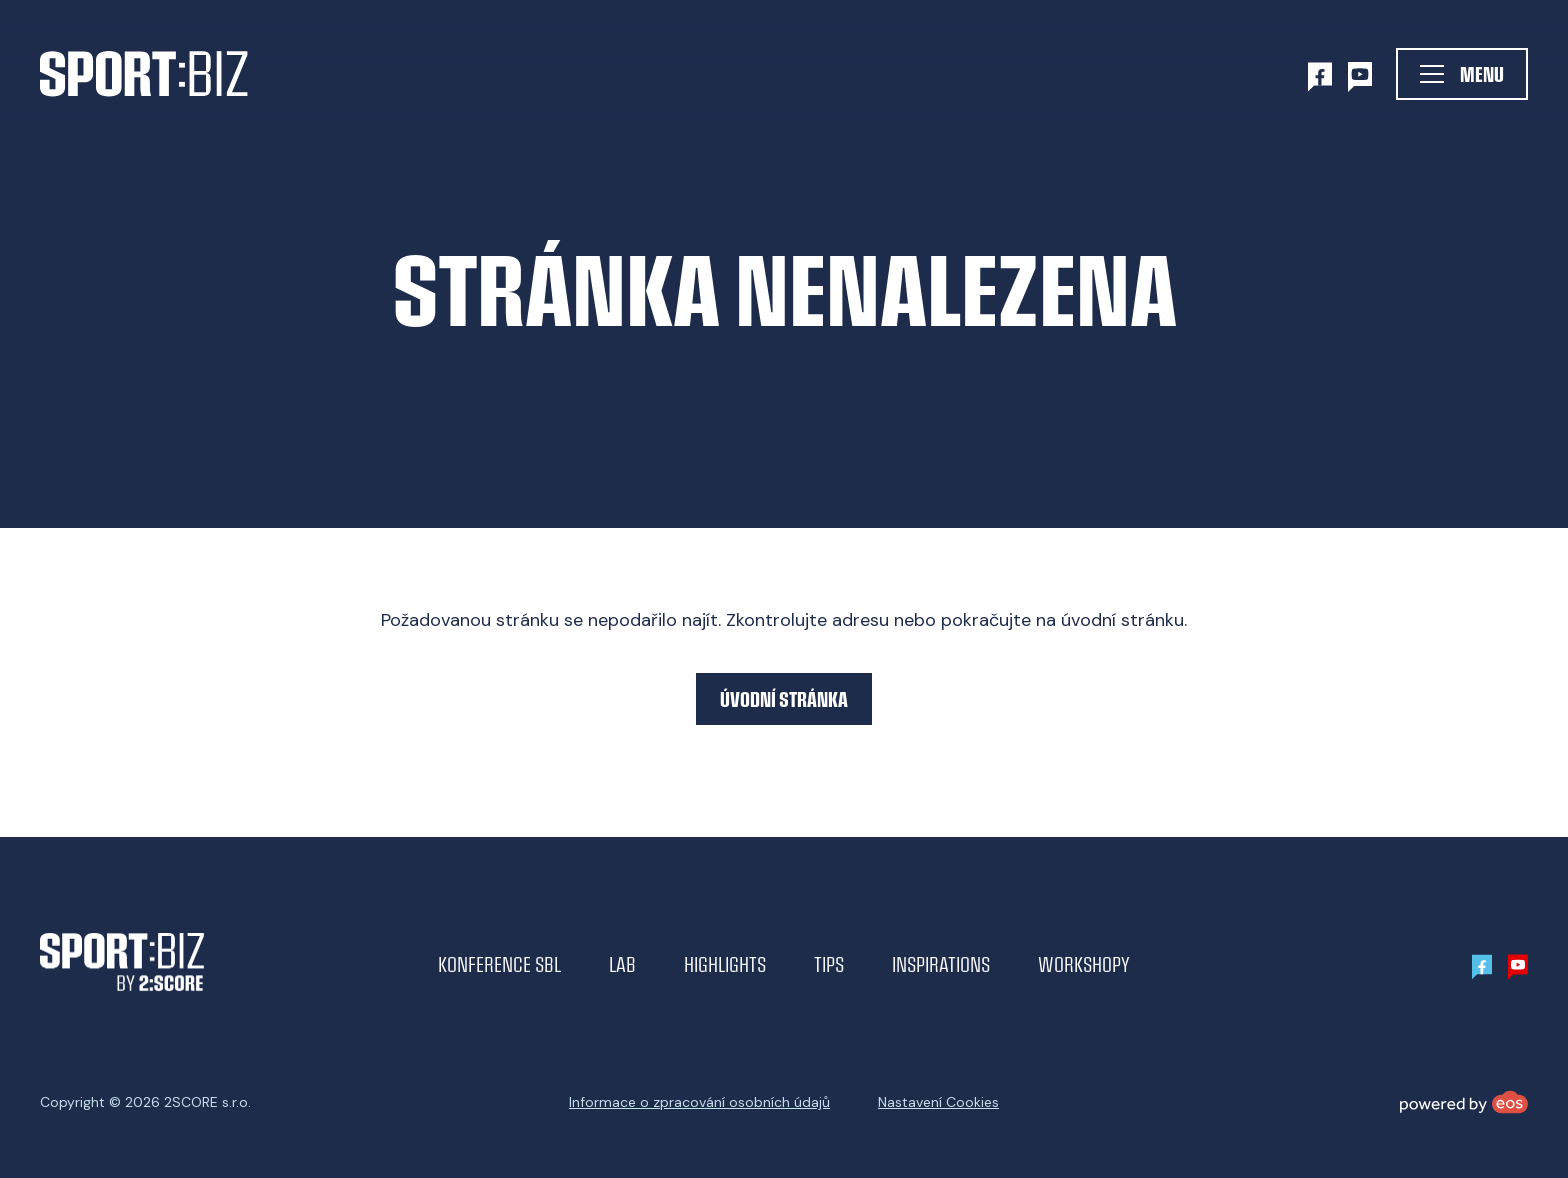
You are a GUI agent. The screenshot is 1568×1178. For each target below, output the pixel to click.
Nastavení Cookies (938, 1102)
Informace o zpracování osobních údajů (699, 1102)
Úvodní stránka (784, 698)
